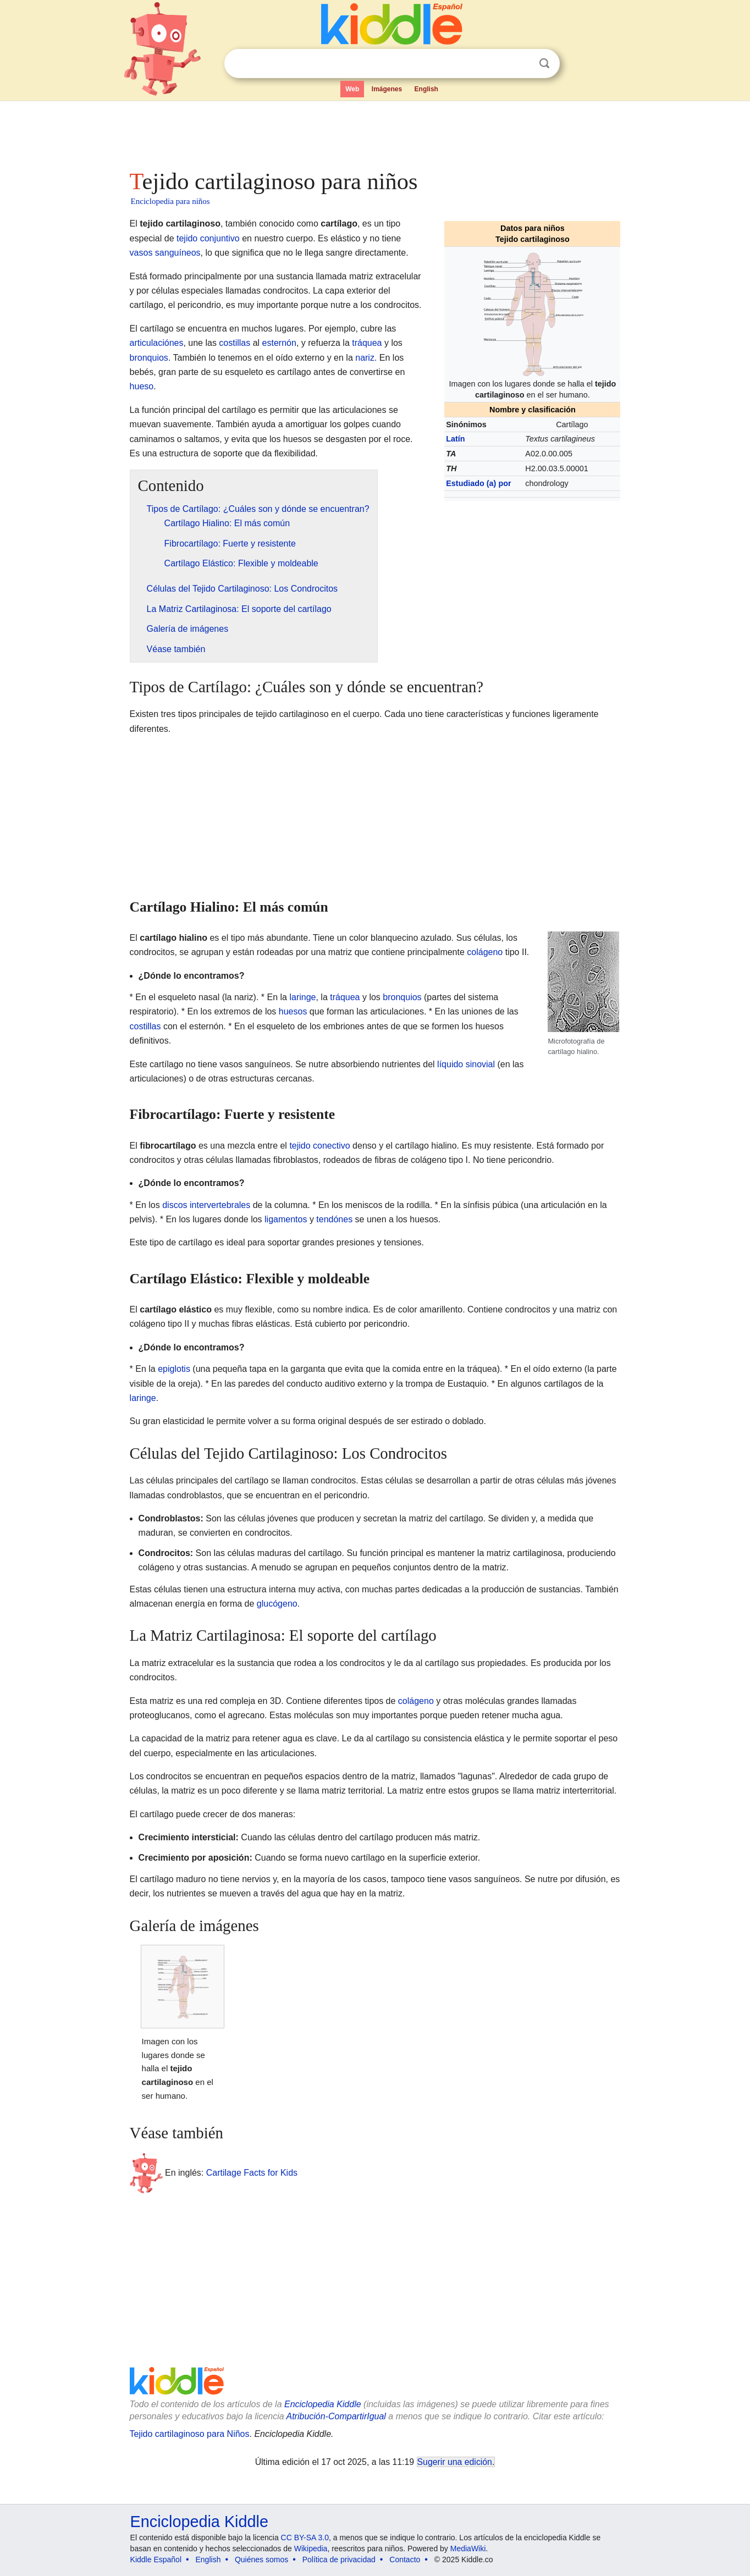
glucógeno (277, 1603)
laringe (302, 997)
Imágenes (387, 89)
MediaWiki (468, 2548)
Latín (455, 438)
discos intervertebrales (206, 1205)
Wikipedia (311, 2548)
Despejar (521, 63)
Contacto (404, 2559)
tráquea (367, 342)
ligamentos (285, 1219)
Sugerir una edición (454, 2462)
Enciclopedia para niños (170, 201)
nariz (364, 357)
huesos (293, 1011)
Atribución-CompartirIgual (336, 2416)
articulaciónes (157, 342)
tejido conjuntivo (208, 238)
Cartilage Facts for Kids (251, 2172)
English (426, 89)
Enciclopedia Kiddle (322, 2404)
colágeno (485, 952)
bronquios (149, 357)
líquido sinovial (466, 1064)
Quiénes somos (261, 2559)
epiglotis (174, 1369)
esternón (279, 342)
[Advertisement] (374, 132)
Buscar (544, 63)
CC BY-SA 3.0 (305, 2537)
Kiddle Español (155, 2559)
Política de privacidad (339, 2559)
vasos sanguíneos (165, 252)
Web (352, 89)
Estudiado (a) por (478, 483)
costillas (234, 342)
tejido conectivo (319, 1145)
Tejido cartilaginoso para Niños (190, 2434)
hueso (142, 386)
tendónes (334, 1219)
